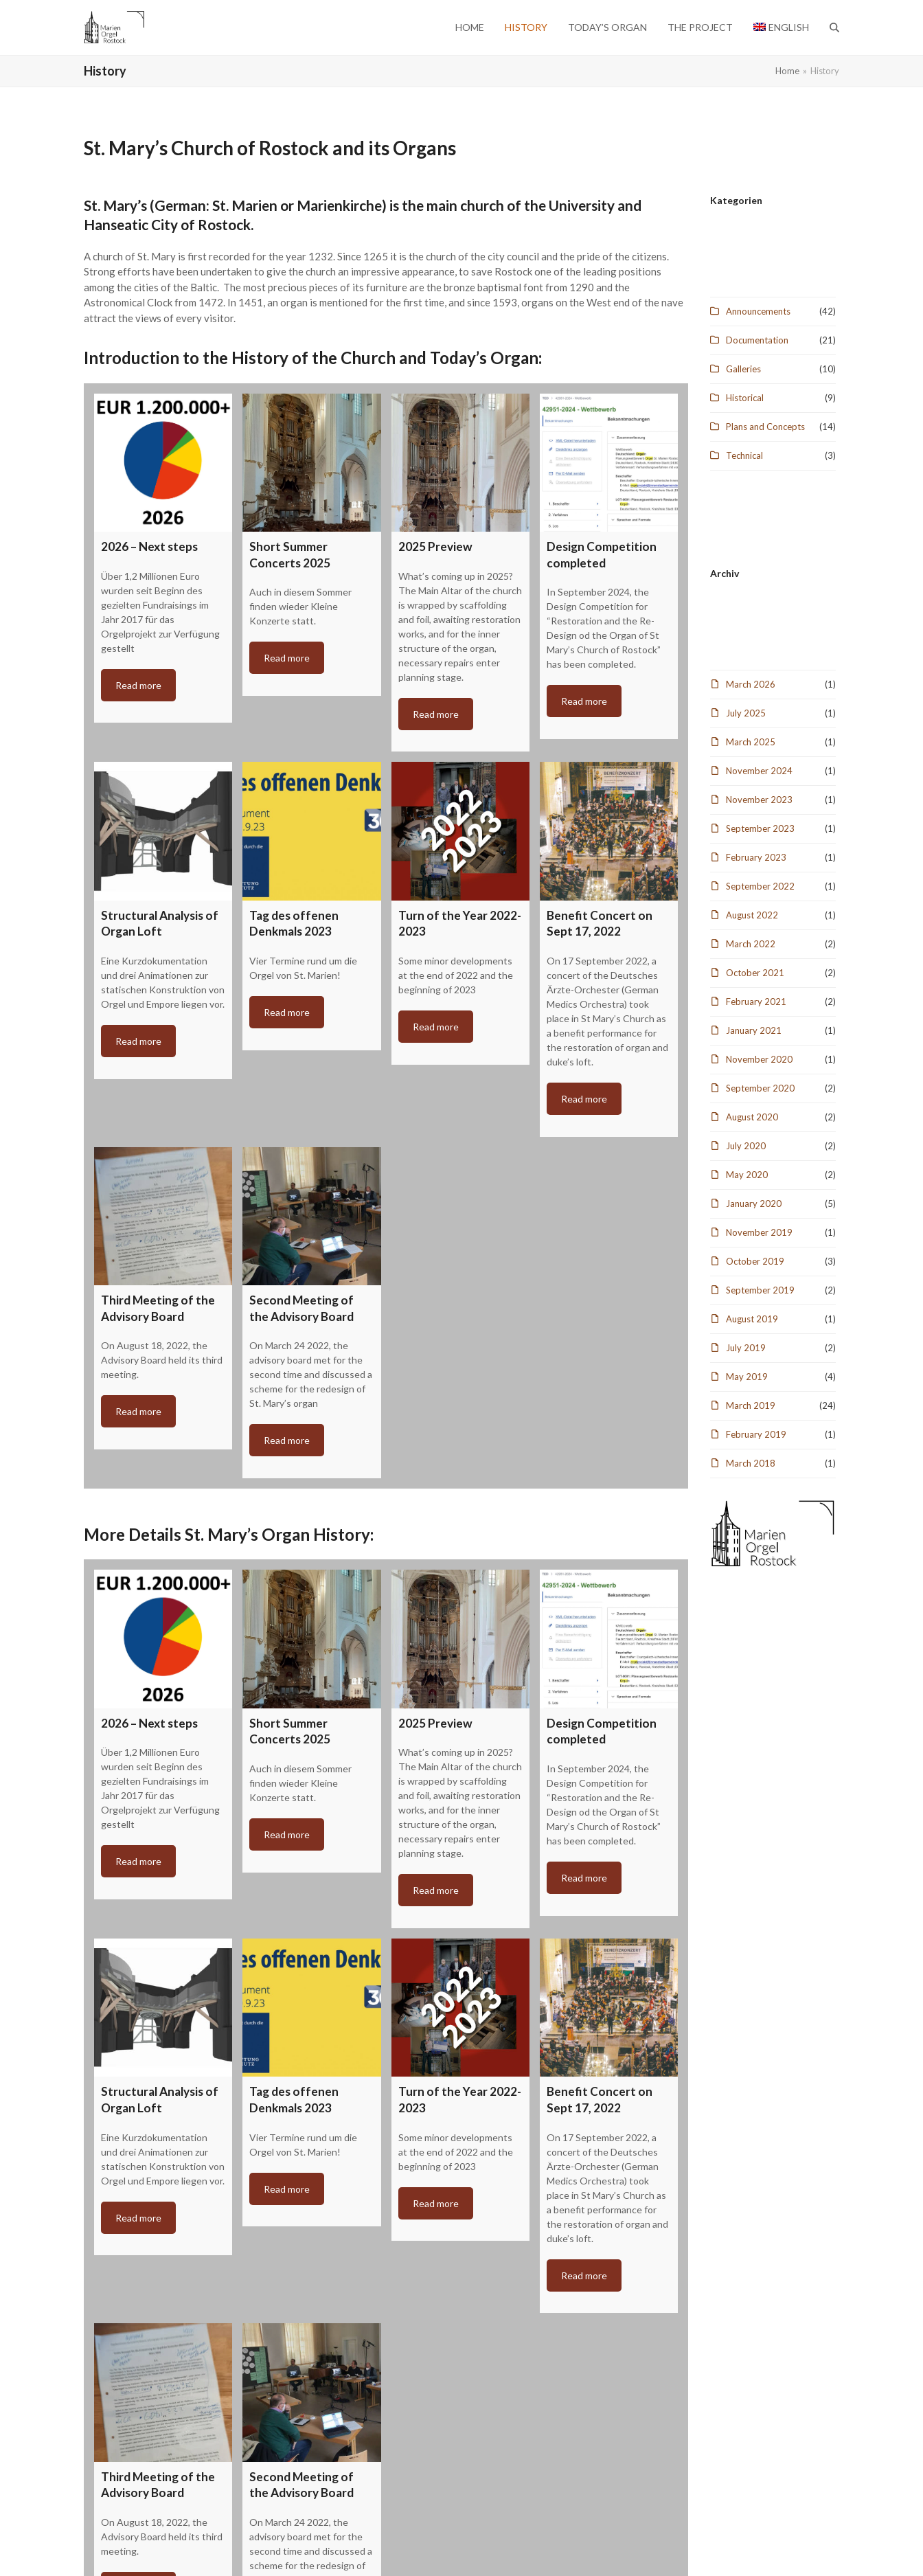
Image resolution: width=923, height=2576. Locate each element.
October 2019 (755, 1261)
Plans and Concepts (765, 426)
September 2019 (760, 1290)
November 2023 (759, 799)
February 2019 (756, 1434)
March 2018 (750, 1463)
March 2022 (750, 943)
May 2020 (747, 1174)
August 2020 (752, 1116)
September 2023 (760, 828)
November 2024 (759, 770)
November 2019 (759, 1232)
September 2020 (760, 1088)
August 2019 (752, 1318)
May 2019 (747, 1376)
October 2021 (755, 972)
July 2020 (746, 1145)
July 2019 (746, 1347)
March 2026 (750, 684)
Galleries (743, 368)
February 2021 (756, 1001)
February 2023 (756, 857)
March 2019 (750, 1405)
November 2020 (759, 1059)
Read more (138, 685)
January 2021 (754, 1030)
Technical (744, 455)
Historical (745, 397)
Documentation (757, 340)
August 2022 (752, 914)
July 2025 (746, 713)
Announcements (758, 311)
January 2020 (754, 1203)
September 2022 (760, 886)
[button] (834, 27)
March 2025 (750, 741)
